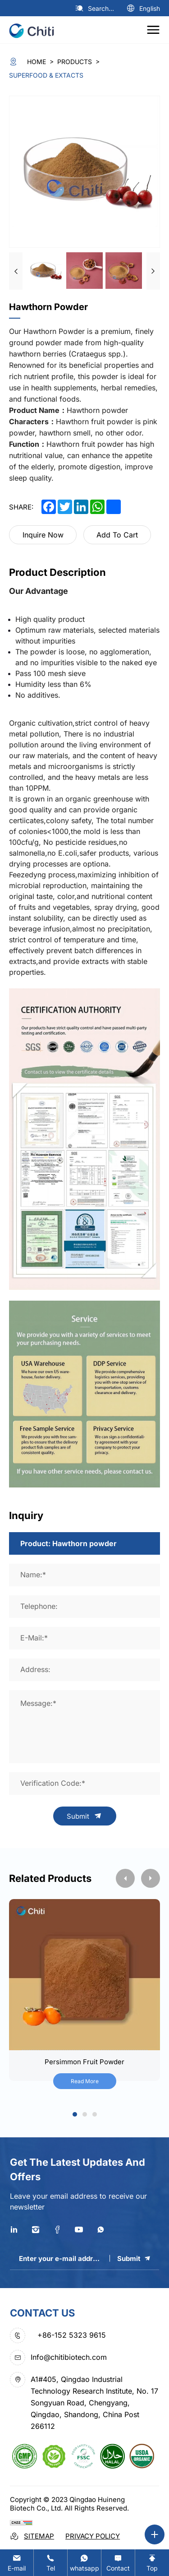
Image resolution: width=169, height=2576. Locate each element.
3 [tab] (94, 2115)
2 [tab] (84, 2115)
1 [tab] (74, 2115)
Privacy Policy (92, 2536)
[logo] (34, 29)
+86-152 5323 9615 (71, 2335)
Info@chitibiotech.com (69, 2357)
